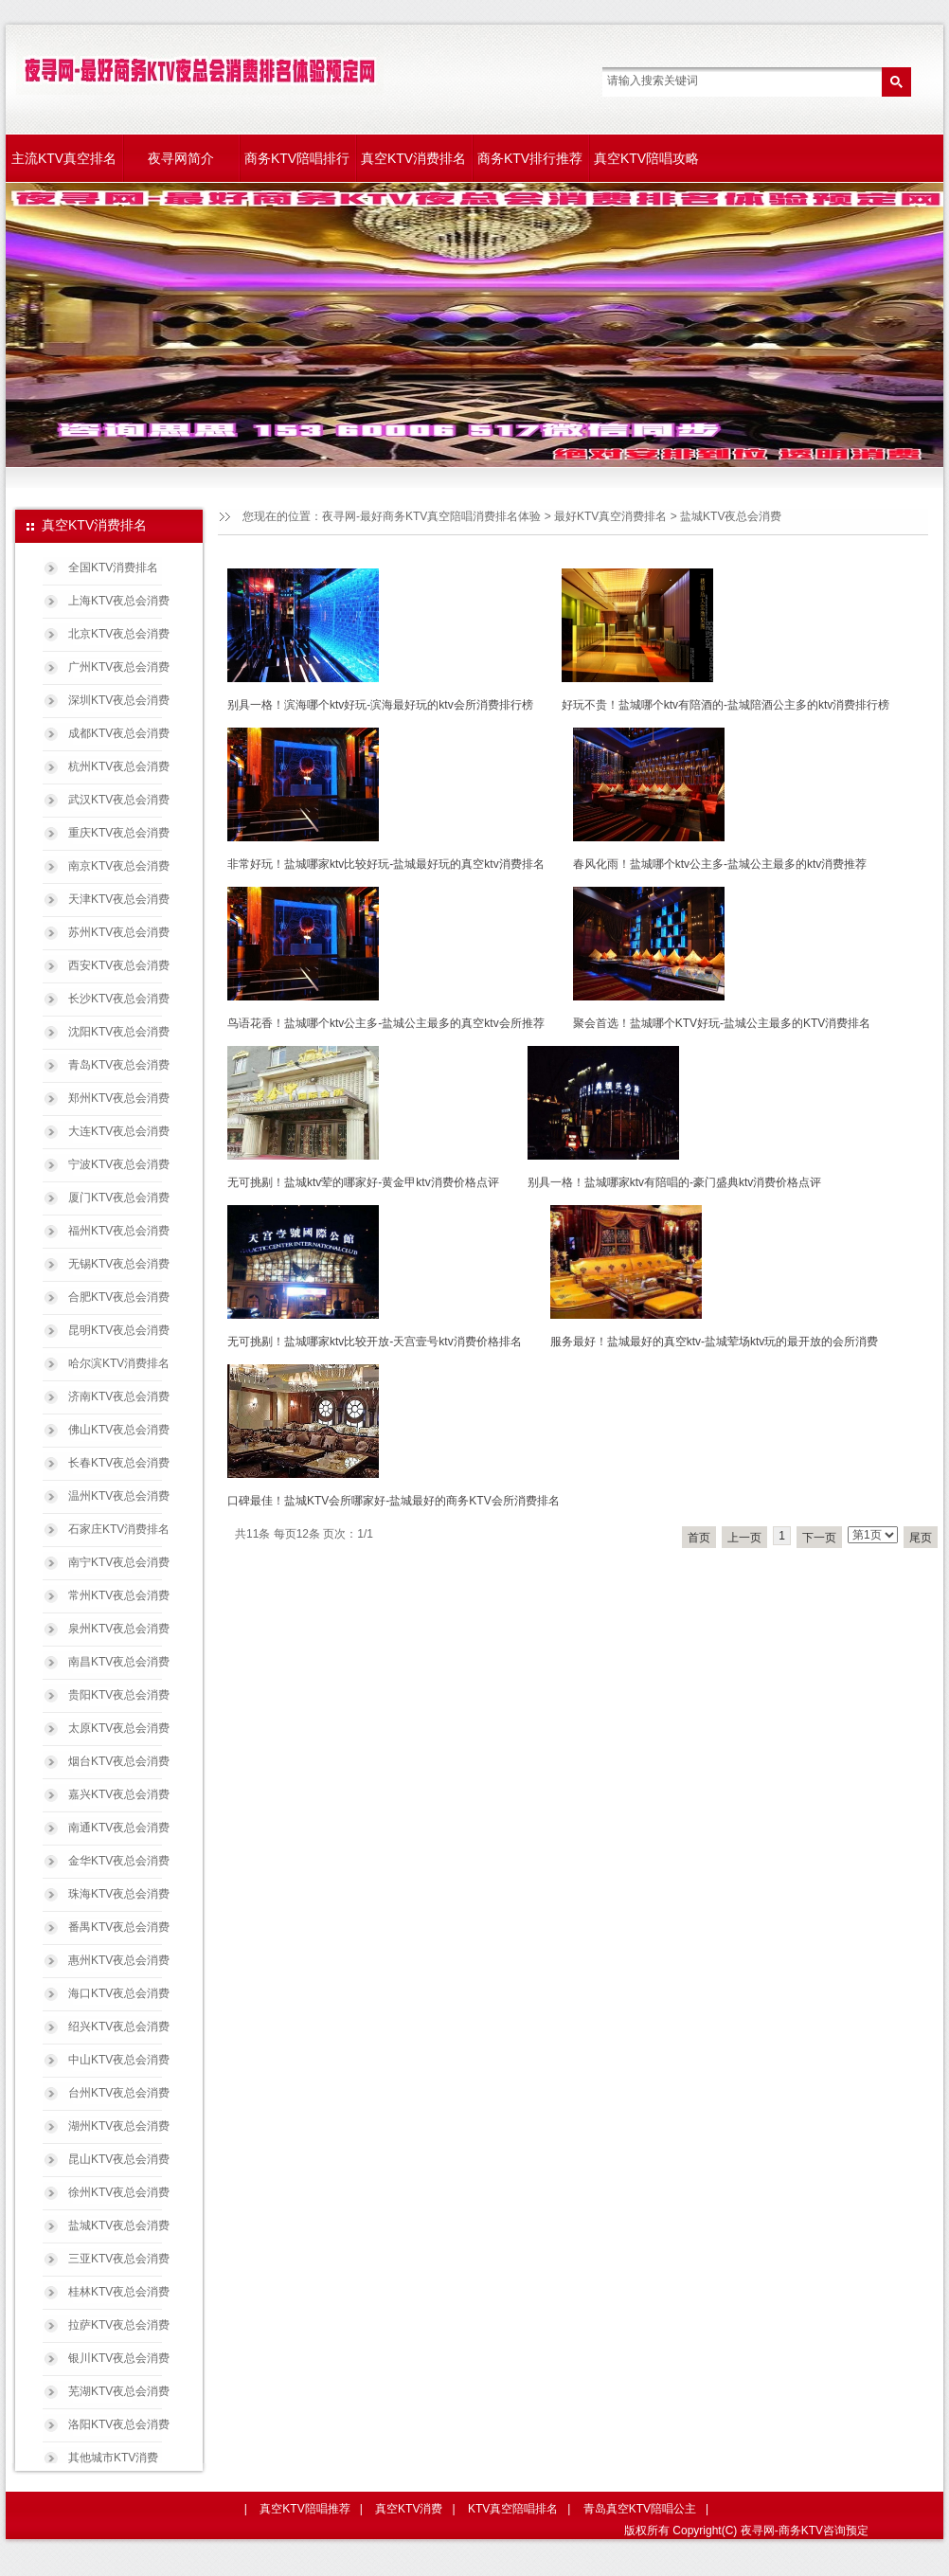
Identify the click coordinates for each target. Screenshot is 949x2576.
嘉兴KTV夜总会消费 (119, 1794)
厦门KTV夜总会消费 (119, 1197)
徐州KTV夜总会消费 (119, 2192)
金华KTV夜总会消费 (119, 1860)
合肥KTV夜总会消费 (119, 1297)
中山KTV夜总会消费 (119, 2059)
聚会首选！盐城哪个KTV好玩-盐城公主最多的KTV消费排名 (722, 1023)
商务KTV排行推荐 (529, 158)
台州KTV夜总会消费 (119, 2092)
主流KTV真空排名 (63, 158)
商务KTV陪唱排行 (296, 158)
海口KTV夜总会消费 (119, 1993)
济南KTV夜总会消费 (119, 1396)
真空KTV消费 (408, 2508)
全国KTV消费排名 (113, 567)
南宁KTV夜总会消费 (119, 1562)
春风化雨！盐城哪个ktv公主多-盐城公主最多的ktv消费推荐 (720, 864)
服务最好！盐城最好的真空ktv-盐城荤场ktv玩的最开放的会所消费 (714, 1341)
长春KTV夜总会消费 (119, 1462)
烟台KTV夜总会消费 (119, 1761)
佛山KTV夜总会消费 (119, 1429)
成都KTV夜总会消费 (119, 733)
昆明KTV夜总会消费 (119, 1330)
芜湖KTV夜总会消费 (119, 2391)
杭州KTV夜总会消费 (119, 766)
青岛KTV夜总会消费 (119, 1065)
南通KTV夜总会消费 (119, 1827)
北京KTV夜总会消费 (119, 633)
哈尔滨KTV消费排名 (119, 1363)
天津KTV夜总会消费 (119, 899)
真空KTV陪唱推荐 (304, 2508)
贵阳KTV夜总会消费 (119, 1695)
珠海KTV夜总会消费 (119, 1893)
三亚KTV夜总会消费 (119, 2258)
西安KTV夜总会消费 (119, 965)
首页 (699, 1537)
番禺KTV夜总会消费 (119, 1927)
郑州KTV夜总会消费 (119, 1098)
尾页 (920, 1537)
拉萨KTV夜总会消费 (119, 2325)
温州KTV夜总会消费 (119, 1496)
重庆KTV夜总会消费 (119, 832)
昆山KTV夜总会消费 (119, 2159)
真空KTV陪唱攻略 (646, 158)
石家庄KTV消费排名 (119, 1529)
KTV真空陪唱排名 (513, 2508)
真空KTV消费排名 (413, 158)
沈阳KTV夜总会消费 (119, 1031)
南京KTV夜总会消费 (119, 866)
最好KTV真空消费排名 (610, 516)
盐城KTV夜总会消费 (119, 2225)
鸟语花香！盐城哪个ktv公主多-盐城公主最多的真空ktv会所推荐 (386, 1023)
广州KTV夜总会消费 (119, 667)
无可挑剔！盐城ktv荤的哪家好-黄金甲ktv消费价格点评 (363, 1182)
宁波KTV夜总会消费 (119, 1164)
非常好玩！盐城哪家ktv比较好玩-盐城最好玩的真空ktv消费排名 (386, 864)
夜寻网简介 (181, 158)
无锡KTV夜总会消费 (119, 1263)
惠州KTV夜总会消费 (119, 1960)
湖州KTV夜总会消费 (119, 2126)
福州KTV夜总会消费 (119, 1230)
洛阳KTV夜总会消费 (119, 2424)
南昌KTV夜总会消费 (119, 1661)
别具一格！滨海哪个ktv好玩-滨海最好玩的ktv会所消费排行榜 (380, 705)
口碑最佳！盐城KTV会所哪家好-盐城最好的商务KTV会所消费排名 (393, 1500)
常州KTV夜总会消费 (119, 1595)
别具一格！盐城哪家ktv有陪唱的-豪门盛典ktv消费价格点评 (675, 1182)
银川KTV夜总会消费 (119, 2358)
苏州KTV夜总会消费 (119, 932)
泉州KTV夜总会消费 (119, 1628)
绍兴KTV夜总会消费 (119, 2026)
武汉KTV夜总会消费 (119, 799)
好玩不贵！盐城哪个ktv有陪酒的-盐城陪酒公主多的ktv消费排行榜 (726, 705)
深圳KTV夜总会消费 (119, 700)
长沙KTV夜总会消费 (119, 998)
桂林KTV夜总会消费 (119, 2291)
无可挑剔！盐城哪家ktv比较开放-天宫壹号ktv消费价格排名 (374, 1341)
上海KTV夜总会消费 (119, 600)
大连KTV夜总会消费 (119, 1131)
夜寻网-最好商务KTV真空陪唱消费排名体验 (431, 516)
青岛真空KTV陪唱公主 (639, 2508)
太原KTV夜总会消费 (119, 1728)
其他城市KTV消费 (113, 2457)
